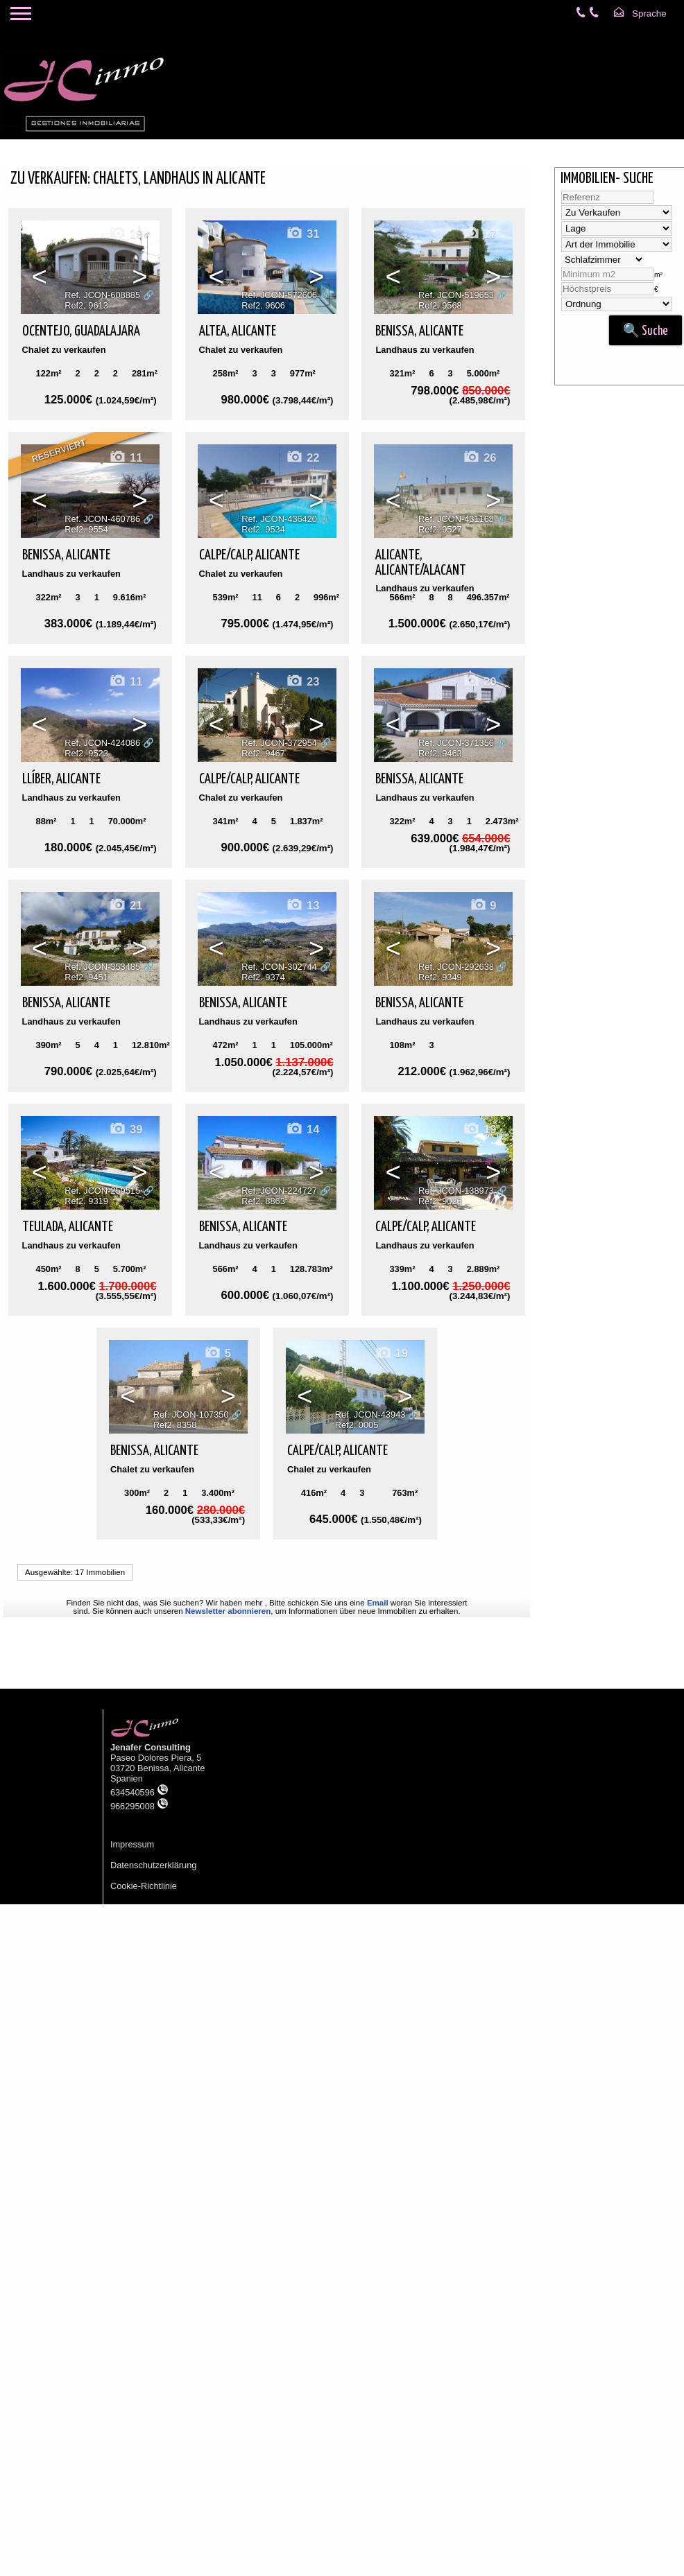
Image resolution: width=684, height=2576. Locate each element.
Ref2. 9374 (263, 977)
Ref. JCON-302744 (279, 966)
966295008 (139, 1806)
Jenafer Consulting (150, 1747)
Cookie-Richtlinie (143, 1886)
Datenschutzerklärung (153, 1865)
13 (302, 905)
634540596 (139, 1792)
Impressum (132, 1844)
